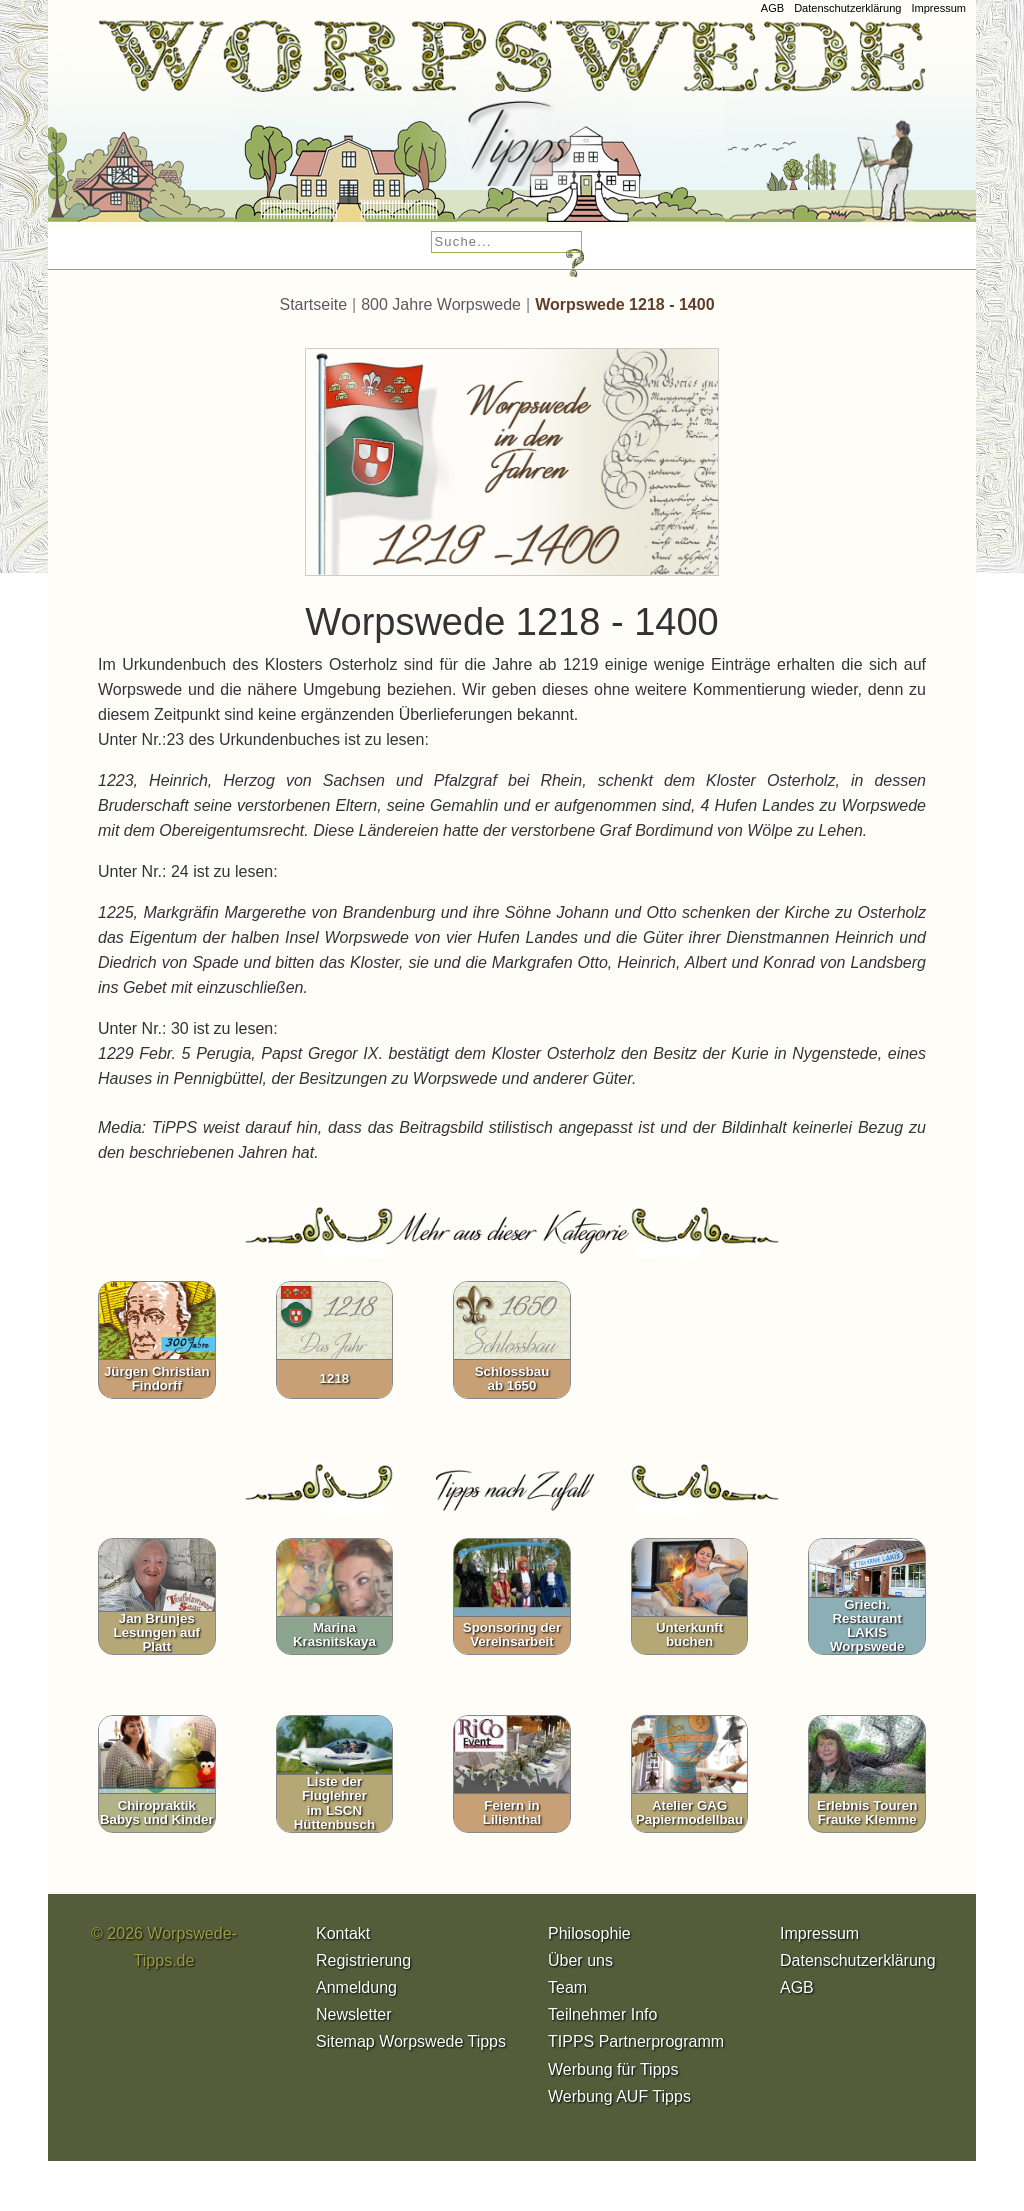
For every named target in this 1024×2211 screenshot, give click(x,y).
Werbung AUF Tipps (619, 2096)
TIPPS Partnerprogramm (636, 2041)
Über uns (580, 1960)
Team (567, 1987)
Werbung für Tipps (613, 2069)
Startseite (313, 304)
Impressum (938, 8)
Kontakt (343, 1933)
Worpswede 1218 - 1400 (624, 304)
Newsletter (354, 2014)
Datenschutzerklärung (847, 8)
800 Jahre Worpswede (441, 304)
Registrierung (363, 1960)
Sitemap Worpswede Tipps (411, 2041)
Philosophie (589, 1933)
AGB (772, 8)
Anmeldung (356, 1987)
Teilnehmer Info (602, 2014)
